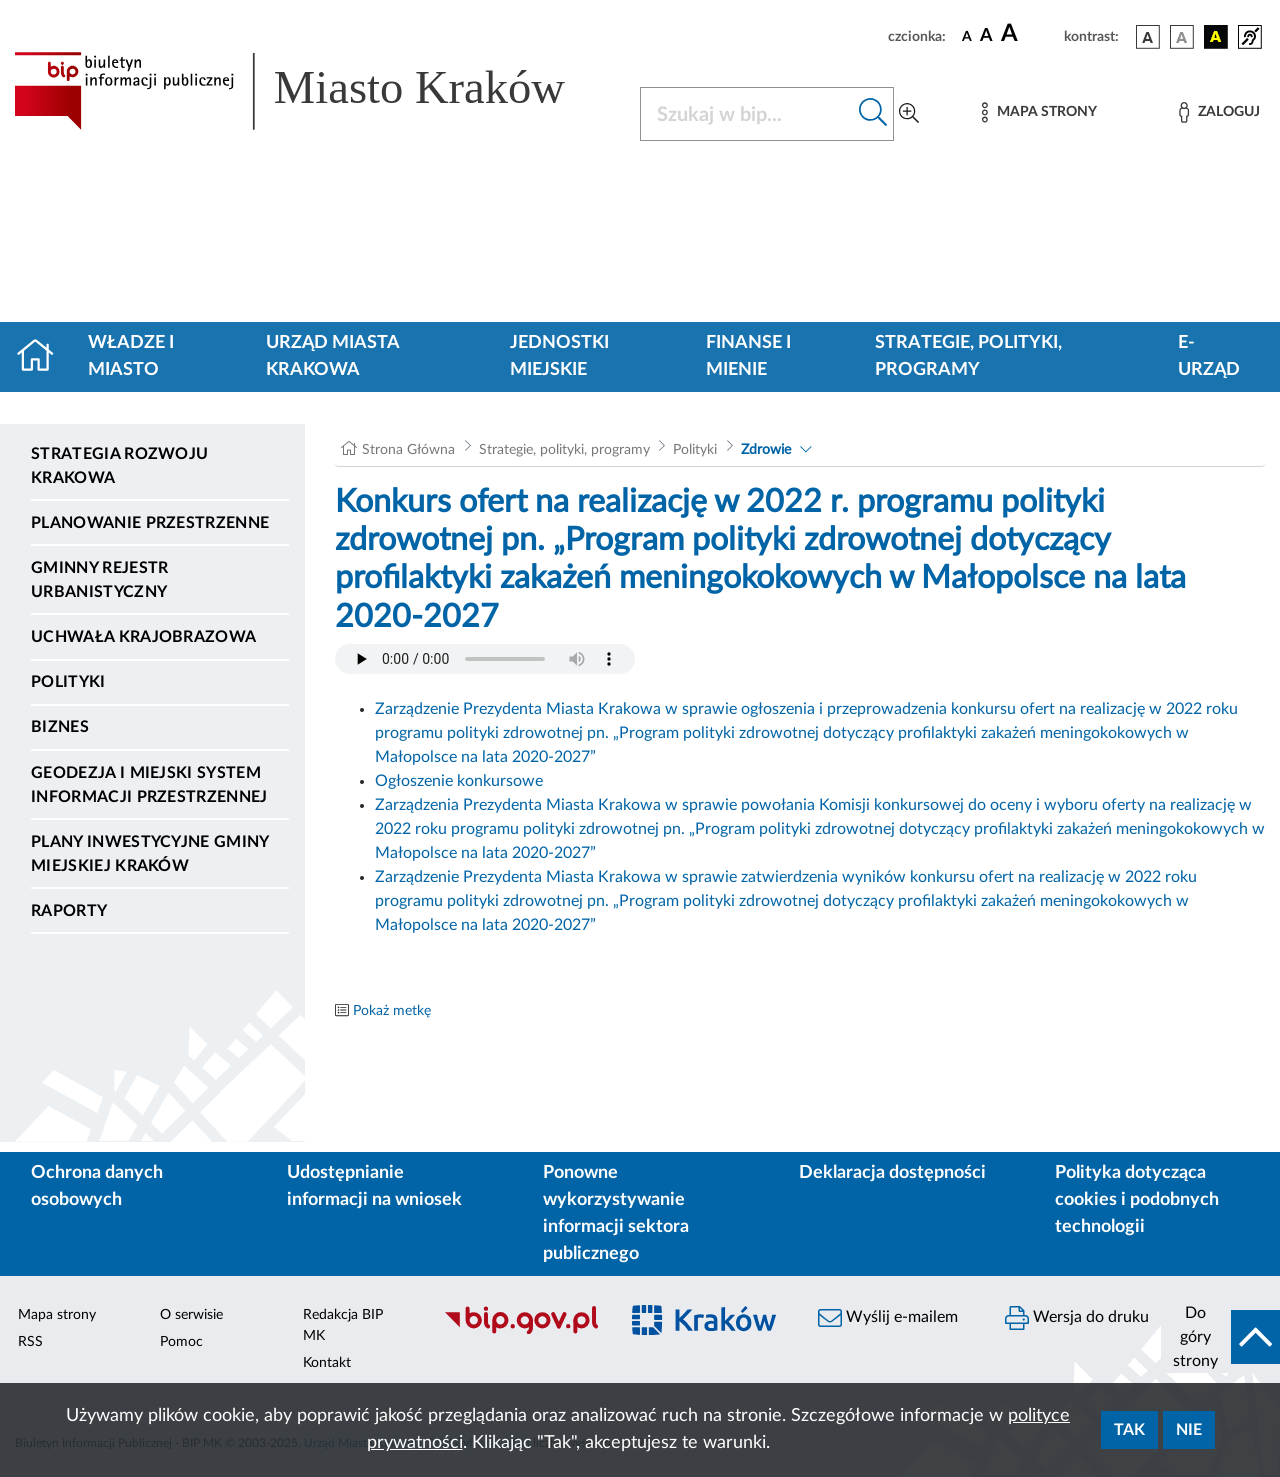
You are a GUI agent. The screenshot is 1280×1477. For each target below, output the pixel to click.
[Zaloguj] (1219, 112)
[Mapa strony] (1039, 112)
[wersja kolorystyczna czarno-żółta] (1216, 37)
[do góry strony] (1220, 1337)
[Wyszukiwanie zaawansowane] (909, 114)
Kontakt (327, 1363)
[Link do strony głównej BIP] (315, 91)
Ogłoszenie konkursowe (459, 781)
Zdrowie (766, 450)
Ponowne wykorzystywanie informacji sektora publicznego (616, 1213)
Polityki (68, 682)
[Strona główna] (43, 357)
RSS (30, 1342)
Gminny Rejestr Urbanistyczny (99, 580)
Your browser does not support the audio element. (485, 659)
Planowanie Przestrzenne (150, 523)
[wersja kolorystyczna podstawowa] (1148, 37)
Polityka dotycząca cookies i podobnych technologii (1137, 1200)
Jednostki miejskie (559, 356)
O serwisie (191, 1315)
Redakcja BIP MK (343, 1325)
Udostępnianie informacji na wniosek (374, 1186)
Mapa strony (57, 1315)
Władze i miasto (131, 356)
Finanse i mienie (748, 356)
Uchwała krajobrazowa (143, 637)
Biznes (60, 727)
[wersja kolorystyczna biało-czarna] (1182, 37)
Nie (1189, 1430)
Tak (1129, 1430)
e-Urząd (1209, 356)
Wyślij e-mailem (888, 1318)
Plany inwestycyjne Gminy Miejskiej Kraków (150, 854)
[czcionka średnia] (986, 36)
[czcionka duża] (1029, 34)
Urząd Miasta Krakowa (332, 356)
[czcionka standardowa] (967, 36)
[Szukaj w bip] (873, 114)
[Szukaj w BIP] (747, 114)
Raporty (69, 911)
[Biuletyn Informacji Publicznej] (520, 1331)
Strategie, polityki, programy (968, 356)
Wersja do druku (1077, 1318)
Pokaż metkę (392, 1011)
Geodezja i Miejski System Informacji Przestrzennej (149, 785)
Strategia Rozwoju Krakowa (119, 466)
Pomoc (181, 1342)
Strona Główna (408, 450)
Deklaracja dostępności (892, 1173)
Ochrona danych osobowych (97, 1186)
